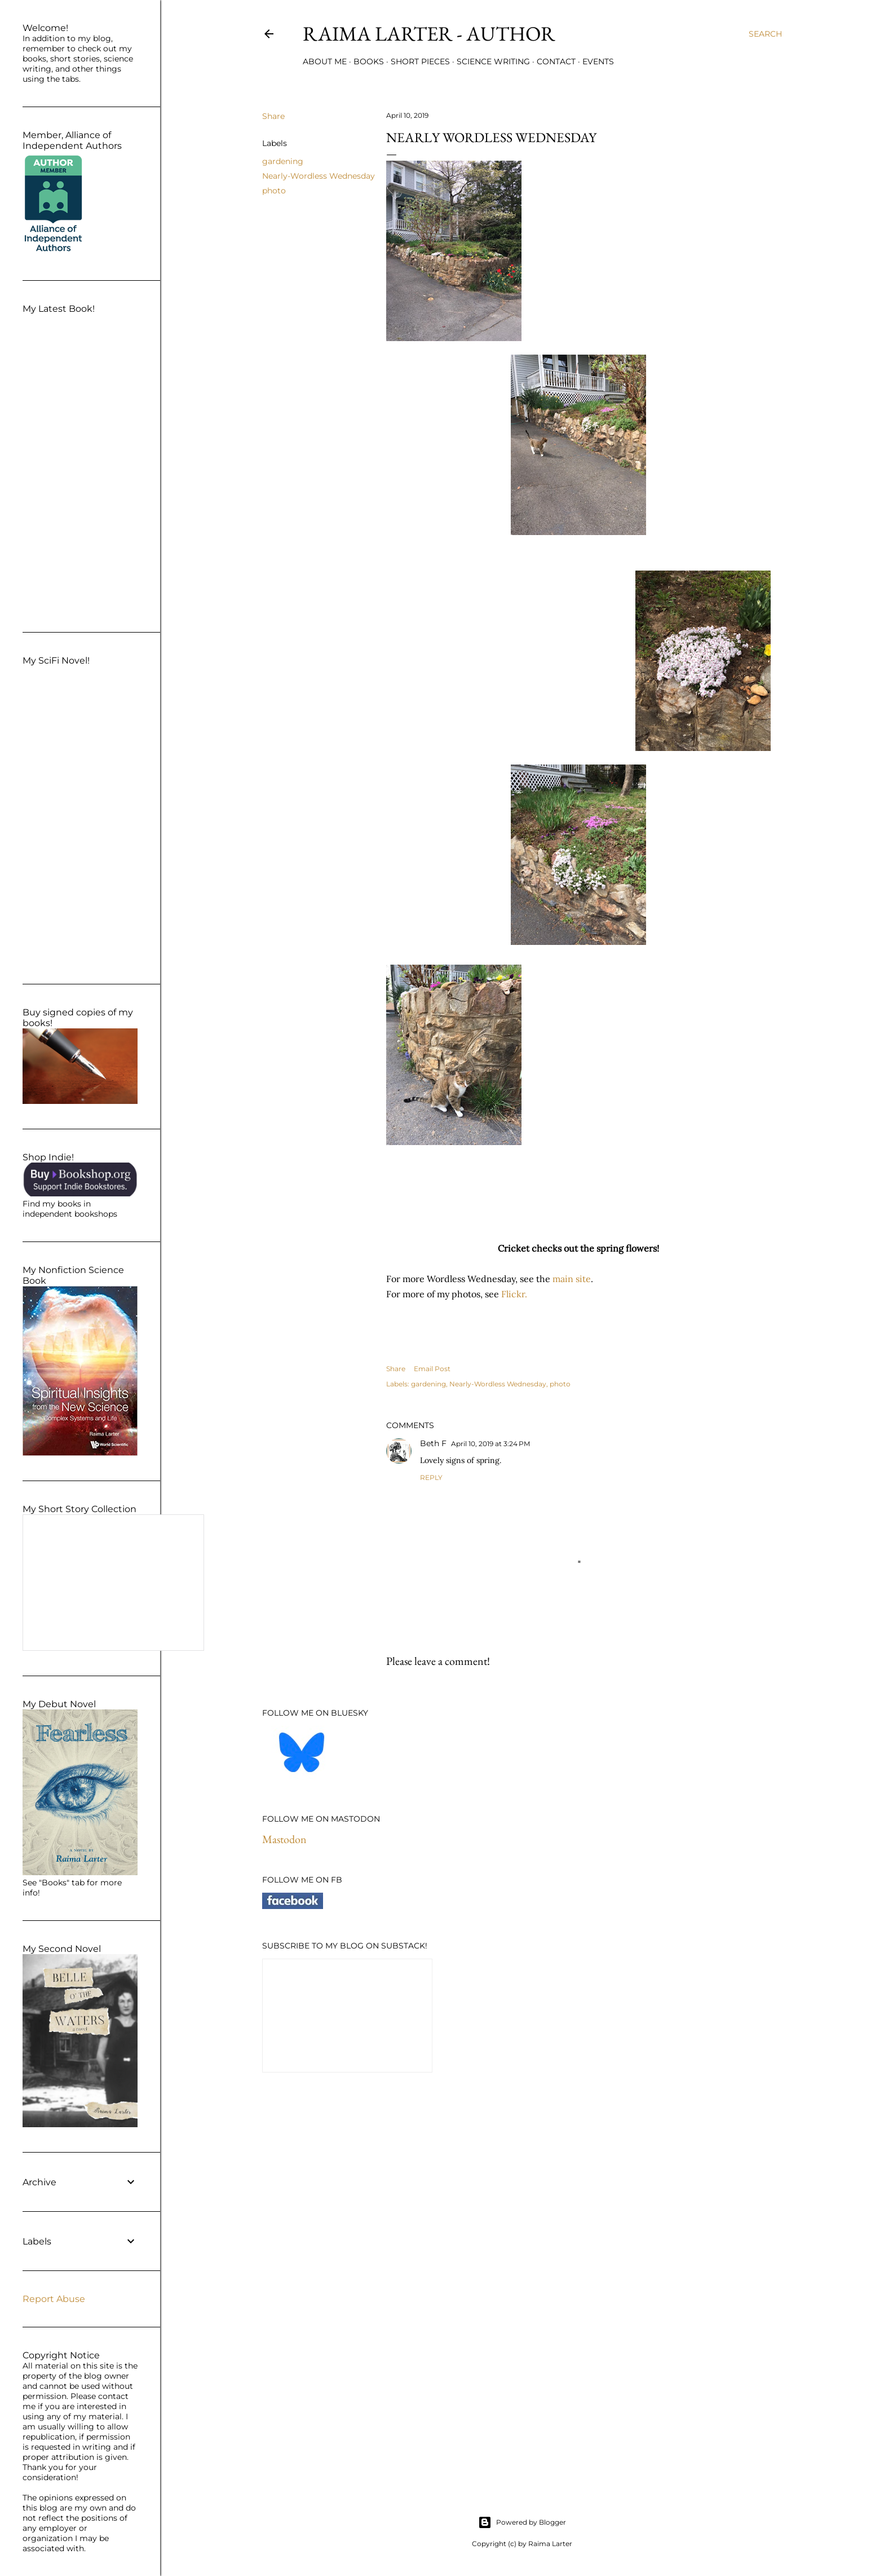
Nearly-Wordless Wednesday (318, 176)
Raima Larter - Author (429, 33)
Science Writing (493, 61)
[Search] (765, 33)
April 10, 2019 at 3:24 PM (490, 1443)
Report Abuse (54, 2299)
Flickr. (514, 1294)
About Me (325, 61)
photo (274, 190)
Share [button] (273, 116)
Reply (431, 1477)
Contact (556, 61)
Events (598, 61)
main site (571, 1278)
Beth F (433, 1443)
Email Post (432, 1368)
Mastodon (284, 1839)
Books (368, 61)
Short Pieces (420, 61)
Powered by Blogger (522, 2522)
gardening (282, 161)
